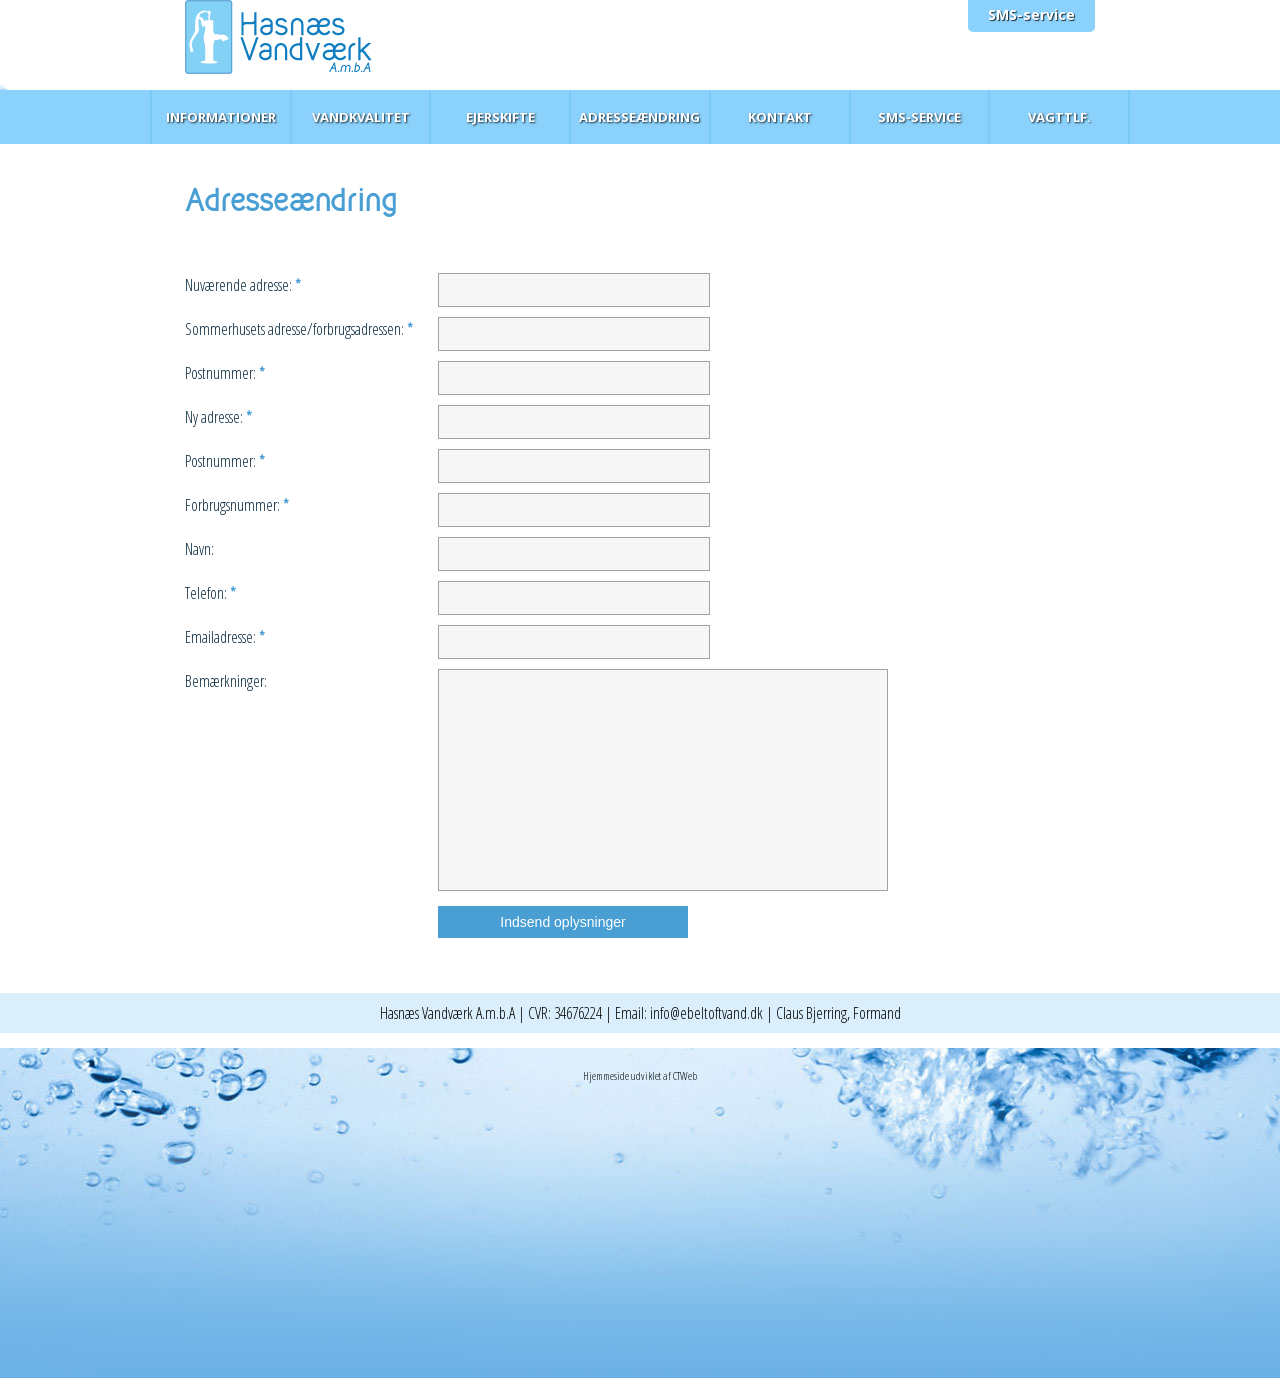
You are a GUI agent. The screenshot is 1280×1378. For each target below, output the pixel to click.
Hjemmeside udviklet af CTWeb (640, 1075)
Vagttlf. (1059, 117)
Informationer (221, 117)
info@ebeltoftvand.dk (706, 1013)
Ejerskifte (500, 117)
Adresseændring (639, 117)
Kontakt (780, 117)
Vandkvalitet (361, 117)
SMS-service (1031, 14)
